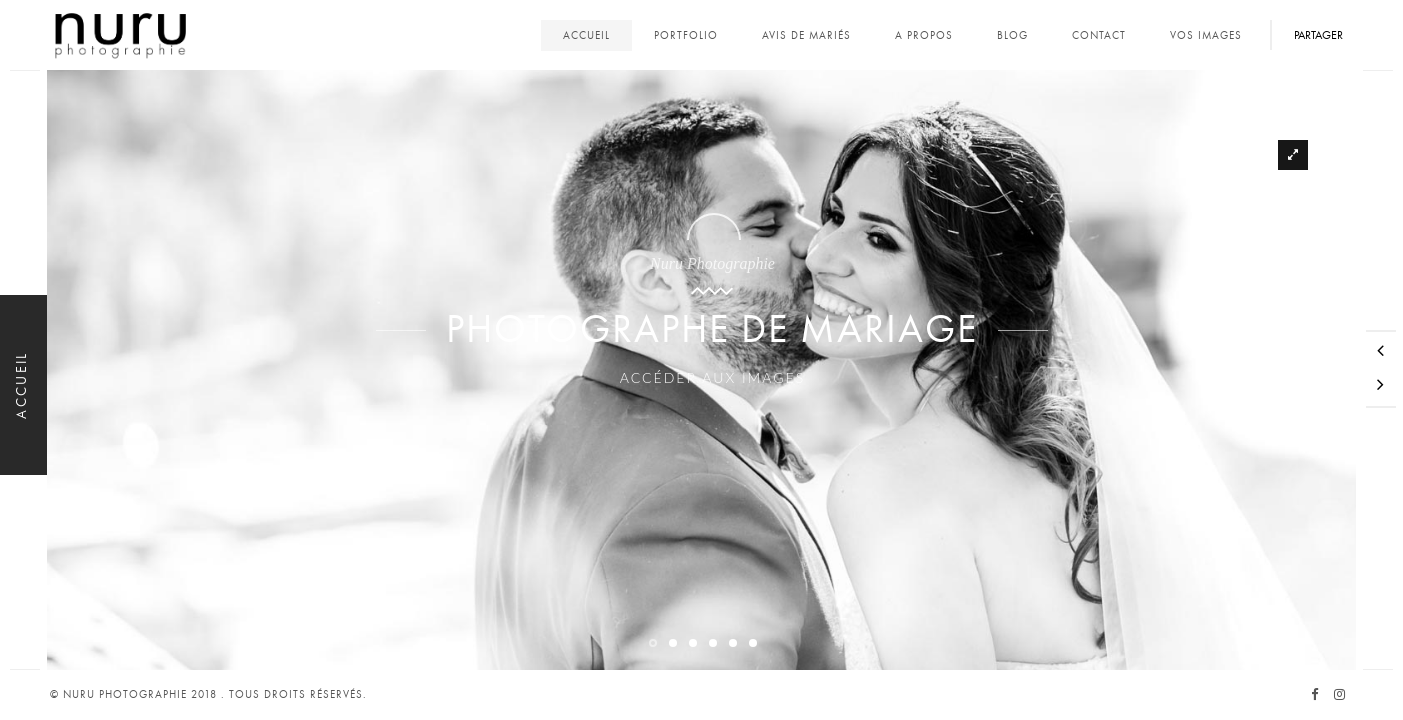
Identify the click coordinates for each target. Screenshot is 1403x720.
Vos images (1206, 35)
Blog (1012, 35)
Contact (1099, 35)
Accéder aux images (701, 427)
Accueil (586, 35)
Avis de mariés (806, 35)
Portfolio (686, 35)
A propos (924, 35)
